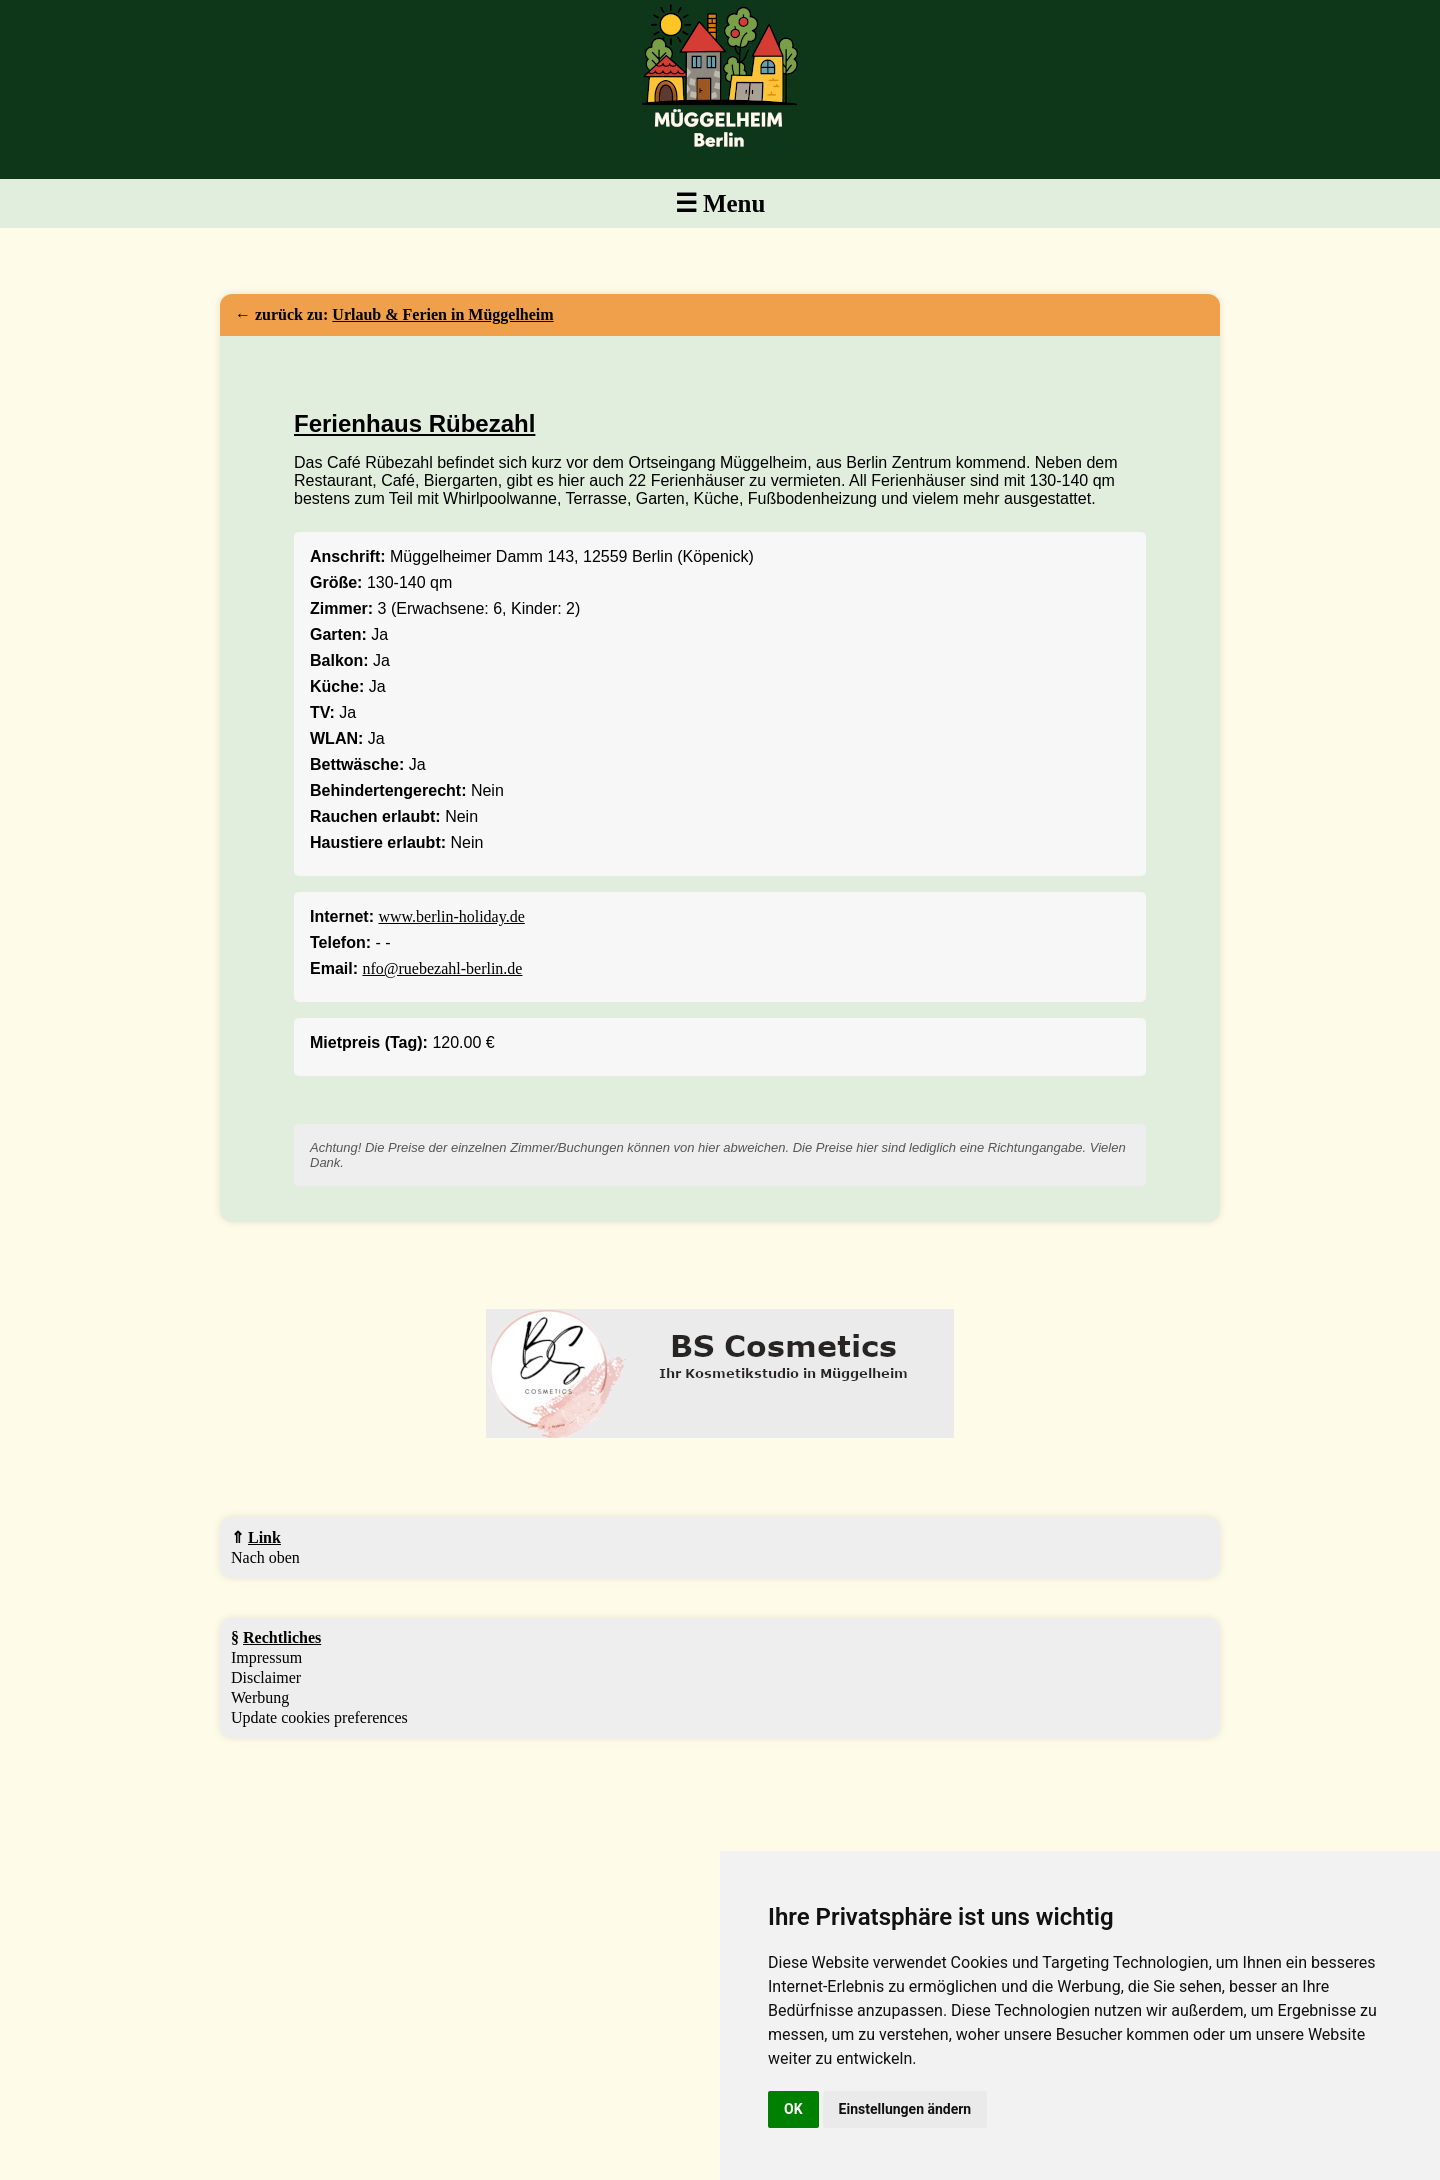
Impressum (266, 1657)
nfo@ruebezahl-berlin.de (442, 968)
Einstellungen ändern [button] (905, 2109)
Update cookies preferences (319, 1717)
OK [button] (793, 2109)
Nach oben (265, 1557)
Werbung (260, 1697)
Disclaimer (266, 1677)
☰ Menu (720, 203)
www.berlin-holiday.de (451, 916)
